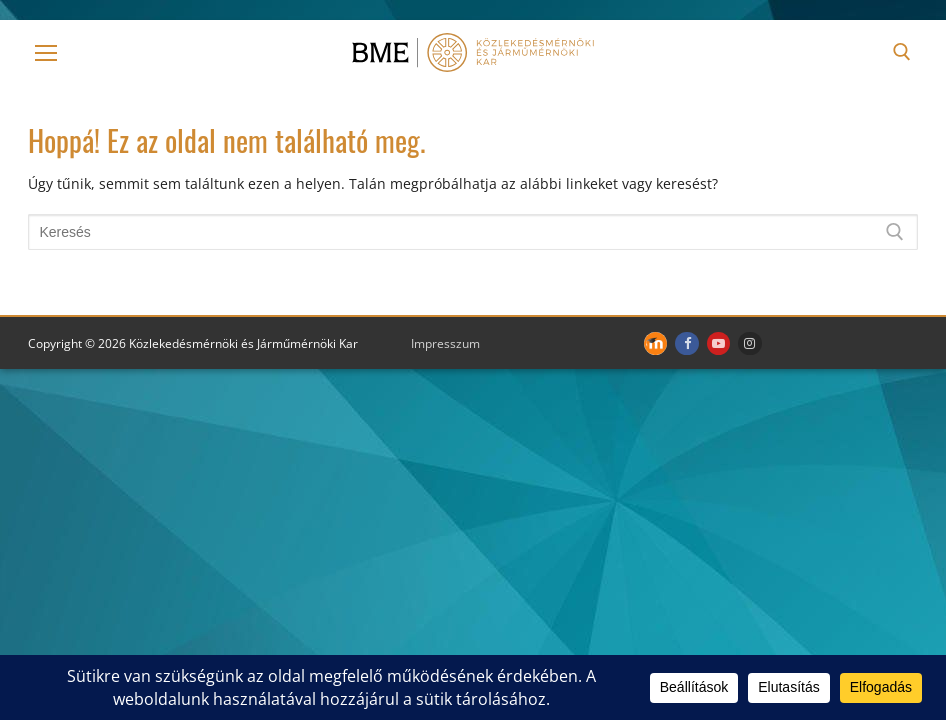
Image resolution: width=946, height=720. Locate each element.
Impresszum (445, 343)
